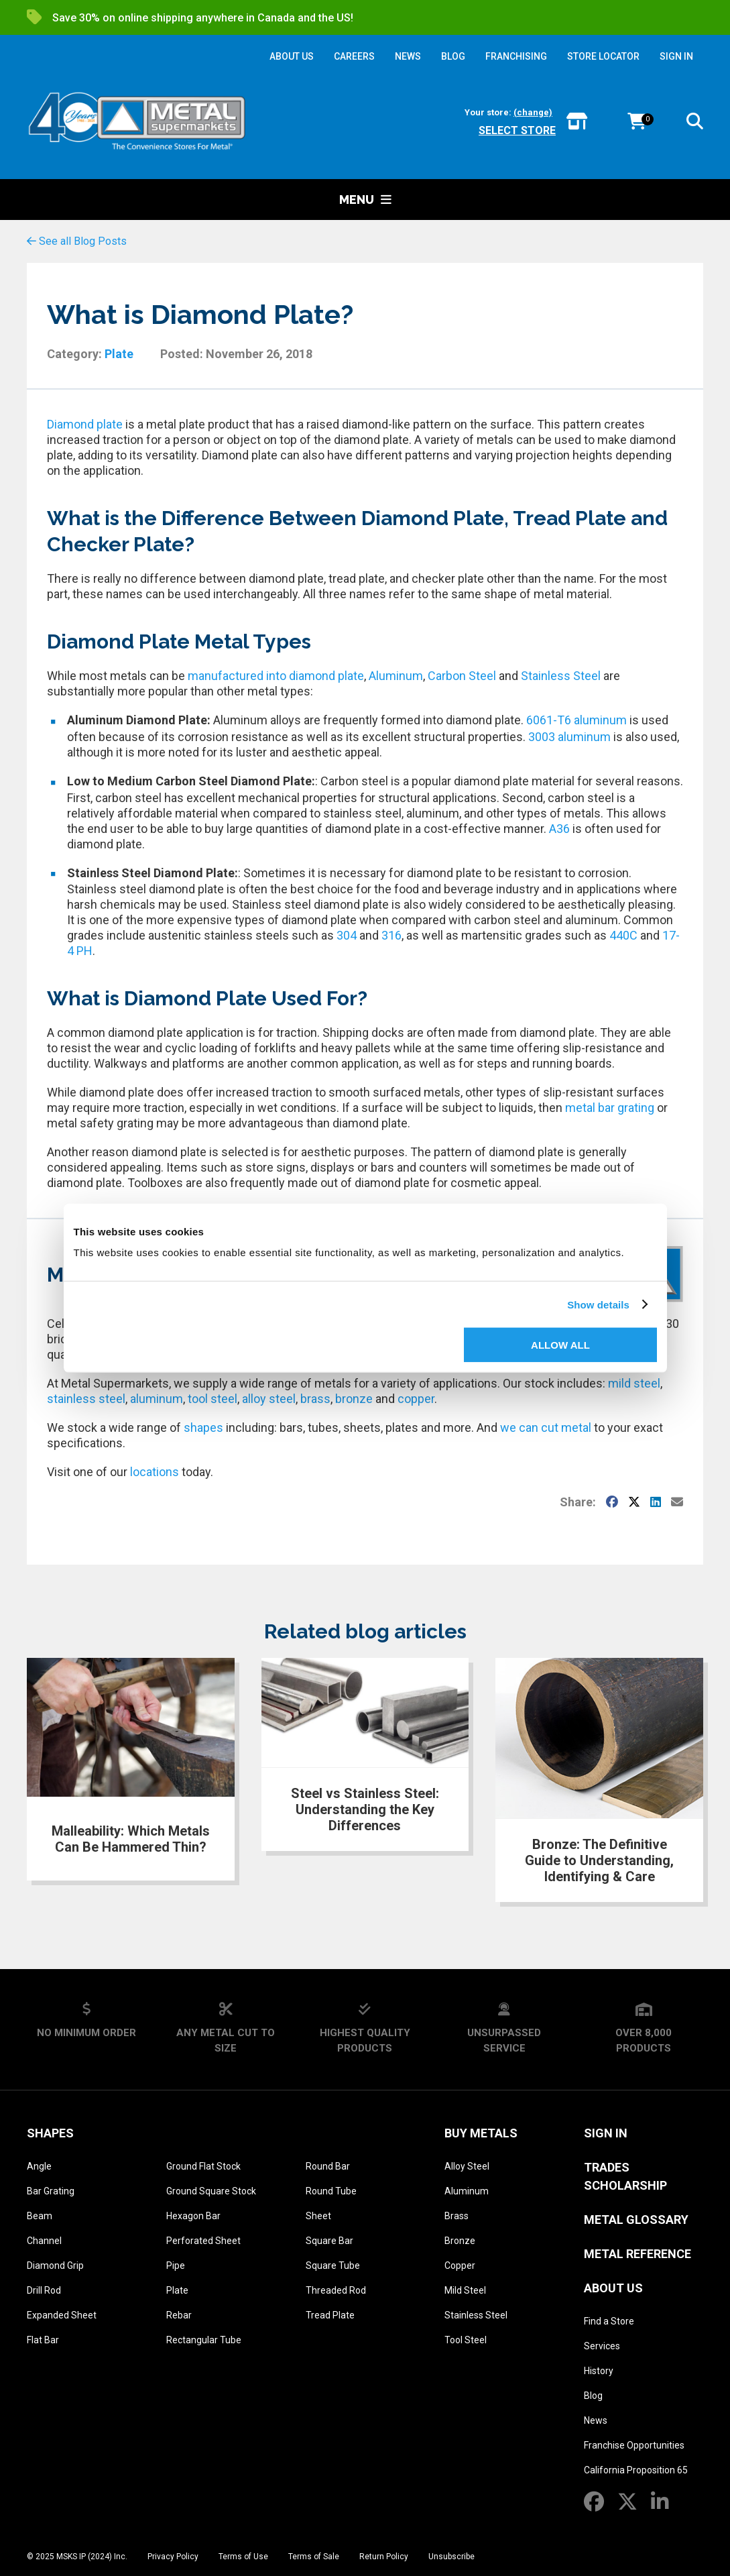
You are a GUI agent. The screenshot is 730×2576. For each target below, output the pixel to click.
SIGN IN (676, 56)
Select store (517, 130)
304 (347, 935)
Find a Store (609, 2321)
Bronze (459, 2240)
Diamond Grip (55, 2265)
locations (154, 1472)
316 (391, 935)
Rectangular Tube (203, 2340)
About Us (613, 2288)
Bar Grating (50, 2191)
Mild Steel (465, 2290)
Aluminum (396, 676)
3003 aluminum (569, 737)
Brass (456, 2215)
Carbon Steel (462, 676)
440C (623, 935)
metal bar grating (609, 1108)
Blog (593, 2395)
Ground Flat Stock (203, 2166)
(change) (532, 112)
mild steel (634, 1383)
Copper (459, 2265)
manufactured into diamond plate (276, 676)
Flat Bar (43, 2340)
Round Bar (328, 2166)
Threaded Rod (336, 2290)
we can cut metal (545, 1427)
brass (315, 1399)
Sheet (318, 2215)
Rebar (179, 2315)
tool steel (212, 1399)
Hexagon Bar (193, 2215)
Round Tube (331, 2191)
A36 (559, 829)
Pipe (175, 2265)
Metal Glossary (636, 2220)
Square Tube (333, 2265)
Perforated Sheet (203, 2240)
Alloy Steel (466, 2166)
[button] (694, 123)
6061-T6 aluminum (576, 720)
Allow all (560, 1345)
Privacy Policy (172, 2556)
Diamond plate (85, 424)
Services (602, 2346)
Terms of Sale (313, 2556)
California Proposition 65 (636, 2470)
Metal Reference (637, 2254)
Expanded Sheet (62, 2315)
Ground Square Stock (211, 2191)
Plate (119, 354)
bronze (354, 1399)
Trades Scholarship (625, 2176)
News (595, 2420)
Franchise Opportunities (634, 2445)
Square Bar (329, 2240)
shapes (203, 1427)
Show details (598, 1304)
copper (416, 1399)
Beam (39, 2215)
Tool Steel (465, 2340)
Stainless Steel (561, 676)
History (598, 2370)
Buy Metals (481, 2133)
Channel (44, 2240)
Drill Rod (44, 2290)
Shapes (50, 2133)
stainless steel (86, 1399)
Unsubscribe (451, 2556)
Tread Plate (330, 2315)
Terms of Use (243, 2556)
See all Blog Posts (77, 241)
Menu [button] (365, 199)
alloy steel (269, 1399)
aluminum (156, 1399)
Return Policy (383, 2556)
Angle (39, 2166)
